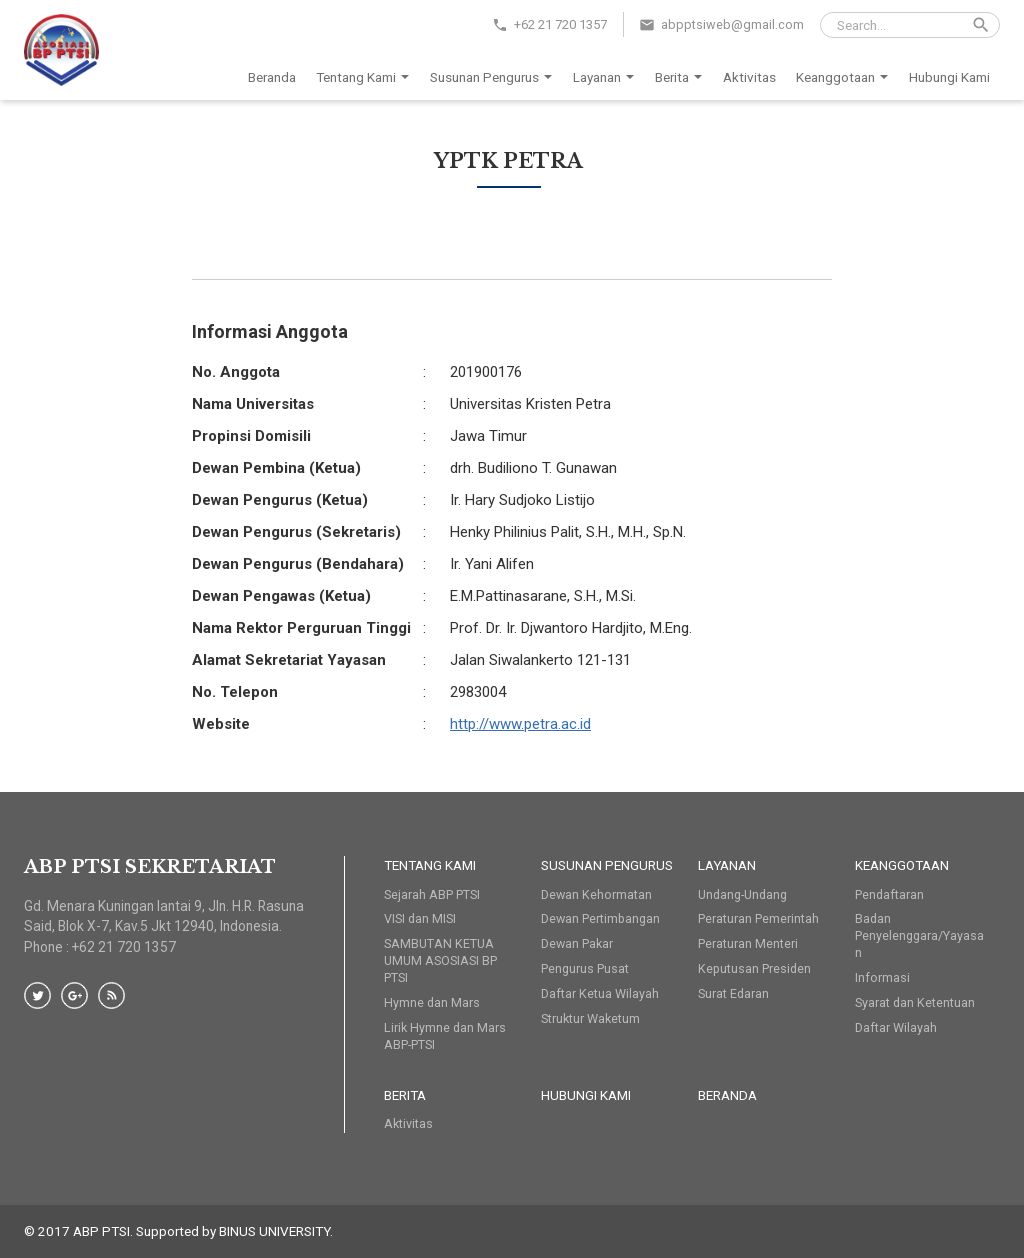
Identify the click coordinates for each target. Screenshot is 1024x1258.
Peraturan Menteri (748, 943)
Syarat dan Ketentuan (915, 1002)
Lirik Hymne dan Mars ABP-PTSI (445, 1036)
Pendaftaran (889, 894)
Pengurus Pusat (585, 968)
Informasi (882, 977)
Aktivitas (749, 77)
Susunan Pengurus (494, 78)
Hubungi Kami (949, 77)
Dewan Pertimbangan (600, 918)
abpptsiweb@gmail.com (732, 24)
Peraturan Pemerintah (758, 918)
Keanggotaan (845, 78)
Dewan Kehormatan (596, 894)
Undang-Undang (742, 894)
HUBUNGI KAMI (586, 1095)
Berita (682, 78)
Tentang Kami (366, 78)
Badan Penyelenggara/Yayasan (919, 935)
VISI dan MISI (420, 918)
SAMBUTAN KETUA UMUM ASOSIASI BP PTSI (440, 960)
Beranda (272, 77)
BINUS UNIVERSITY (274, 1231)
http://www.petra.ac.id (520, 724)
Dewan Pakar (577, 943)
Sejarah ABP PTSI (432, 894)
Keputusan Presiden (754, 968)
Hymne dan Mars (432, 1002)
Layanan (607, 78)
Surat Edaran (733, 993)
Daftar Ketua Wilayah (600, 993)
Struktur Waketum (590, 1018)
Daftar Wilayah (896, 1027)
